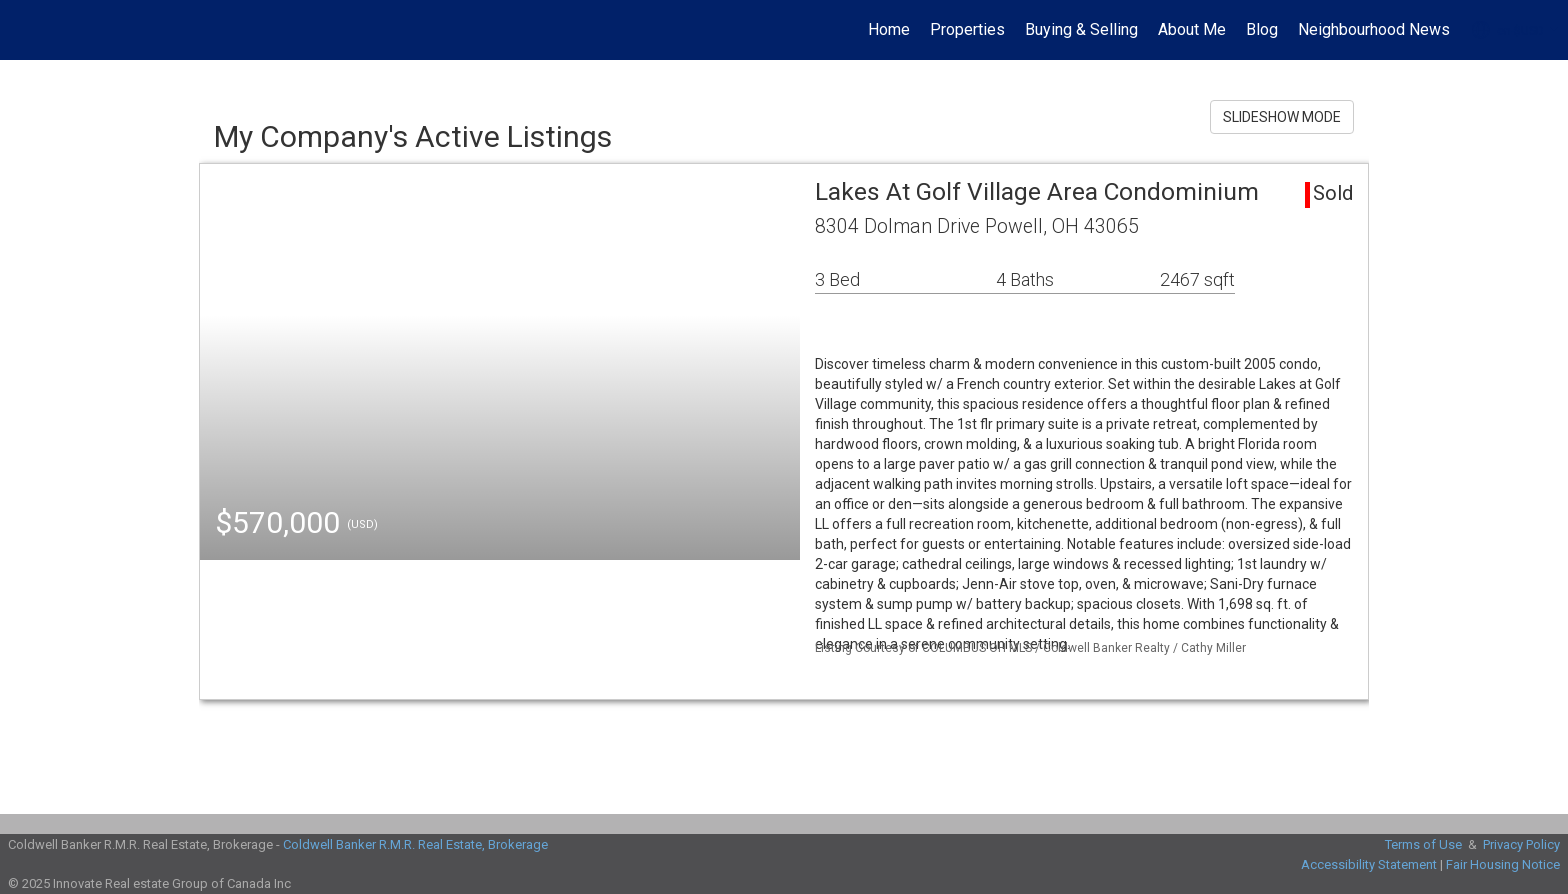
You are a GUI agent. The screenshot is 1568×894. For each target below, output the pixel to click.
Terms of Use (1423, 844)
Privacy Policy (1521, 844)
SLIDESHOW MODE (1282, 117)
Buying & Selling (1081, 29)
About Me (1192, 29)
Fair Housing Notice (1503, 864)
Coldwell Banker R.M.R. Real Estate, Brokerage (415, 844)
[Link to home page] (25, 30)
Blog (1262, 29)
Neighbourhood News (1374, 29)
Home (889, 29)
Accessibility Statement (1369, 864)
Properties (967, 29)
